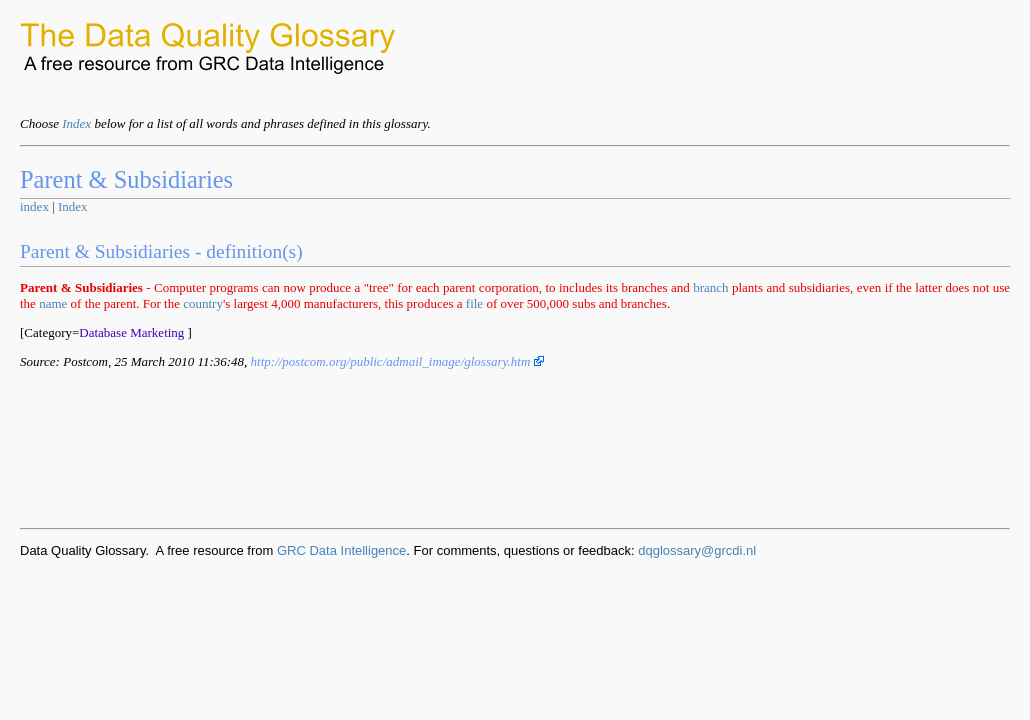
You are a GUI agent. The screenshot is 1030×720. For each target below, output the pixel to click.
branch (710, 287)
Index (76, 123)
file (474, 303)
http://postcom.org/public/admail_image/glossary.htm (397, 361)
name (53, 303)
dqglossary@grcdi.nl (697, 550)
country (203, 303)
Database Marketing (131, 332)
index (34, 206)
